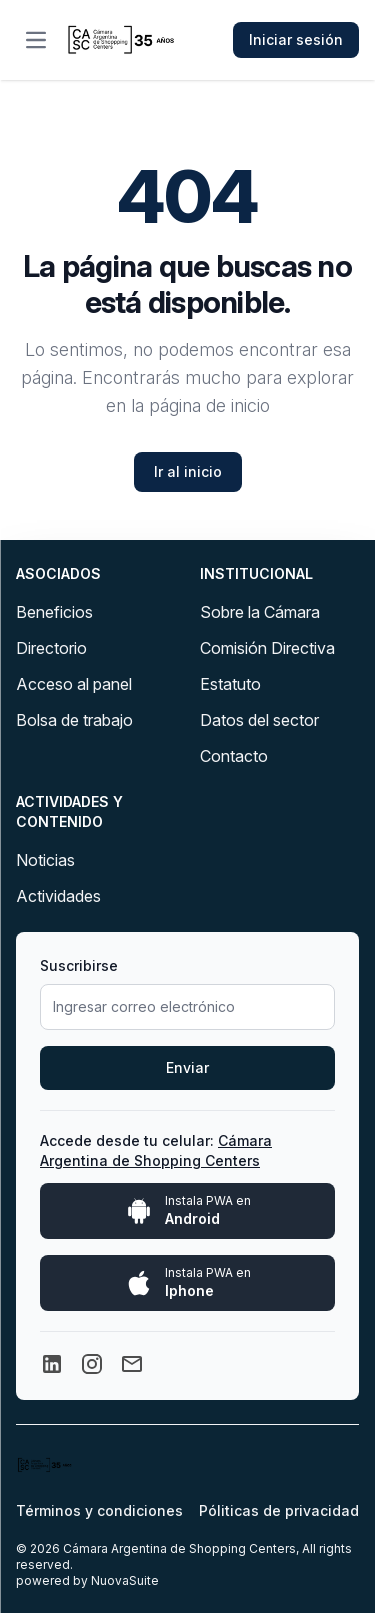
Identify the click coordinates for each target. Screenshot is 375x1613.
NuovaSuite (125, 1580)
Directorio (51, 648)
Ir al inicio (188, 471)
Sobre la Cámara (260, 612)
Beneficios (54, 612)
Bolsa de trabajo (74, 720)
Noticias (45, 860)
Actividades (58, 896)
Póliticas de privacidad (279, 1510)
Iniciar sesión (296, 39)
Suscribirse (79, 965)
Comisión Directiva (267, 648)
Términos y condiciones (99, 1510)
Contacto (234, 756)
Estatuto (230, 684)
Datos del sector (259, 720)
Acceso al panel (74, 684)
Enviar (187, 1067)
